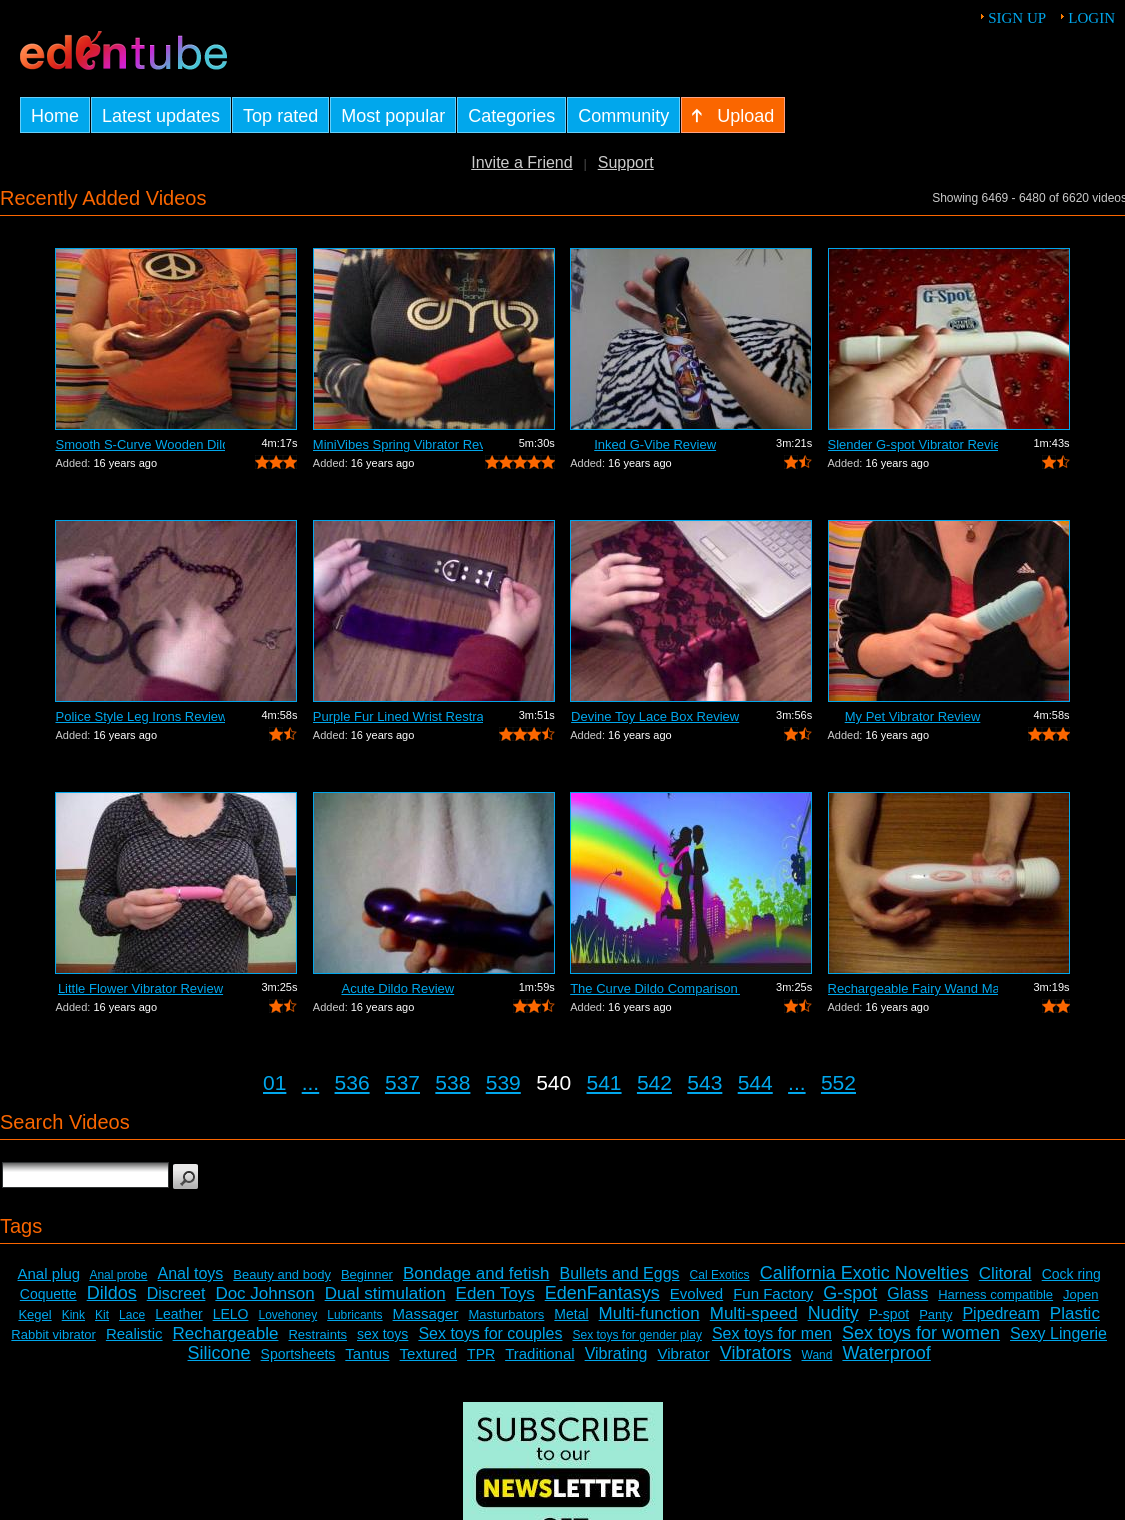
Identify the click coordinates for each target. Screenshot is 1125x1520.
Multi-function (649, 1313)
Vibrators (756, 1353)
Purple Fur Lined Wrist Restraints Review (398, 716)
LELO (231, 1314)
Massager (426, 1313)
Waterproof (886, 1353)
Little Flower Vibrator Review (140, 988)
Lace (132, 1315)
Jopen (1080, 1294)
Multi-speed (754, 1313)
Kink (73, 1315)
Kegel (34, 1314)
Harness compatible (995, 1294)
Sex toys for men (772, 1333)
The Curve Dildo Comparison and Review (655, 988)
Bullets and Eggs (620, 1273)
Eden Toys (495, 1293)
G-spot (850, 1293)
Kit (102, 1315)
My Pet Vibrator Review (913, 716)
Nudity (833, 1313)
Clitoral (1005, 1273)
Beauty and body (282, 1274)
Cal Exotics (720, 1275)
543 (704, 1082)
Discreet (176, 1293)
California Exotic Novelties (864, 1273)
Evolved (696, 1293)
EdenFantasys (602, 1293)
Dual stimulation (385, 1293)
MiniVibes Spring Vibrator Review (398, 444)
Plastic (1075, 1313)
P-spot (889, 1314)
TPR (481, 1354)
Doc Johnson (264, 1293)
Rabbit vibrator (53, 1334)
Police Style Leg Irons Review (140, 716)
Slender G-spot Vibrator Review (913, 444)
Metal (571, 1314)
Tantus (367, 1353)
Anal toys (190, 1273)
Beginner (367, 1274)
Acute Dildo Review (397, 988)
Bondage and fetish (476, 1273)
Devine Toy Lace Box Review (655, 716)
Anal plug (49, 1273)
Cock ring (1071, 1274)
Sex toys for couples (490, 1333)
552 (838, 1082)
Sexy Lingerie (1058, 1333)
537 (402, 1082)
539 (503, 1082)
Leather (178, 1314)
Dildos (112, 1293)
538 (452, 1082)
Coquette (48, 1294)
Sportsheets (298, 1354)
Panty (935, 1314)
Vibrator (684, 1353)
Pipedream (1000, 1313)
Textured (429, 1353)
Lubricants (354, 1315)
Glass (907, 1293)
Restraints (317, 1334)
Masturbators (506, 1314)
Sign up (1017, 18)
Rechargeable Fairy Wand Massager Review (913, 988)
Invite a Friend (521, 162)
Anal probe (118, 1275)
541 (604, 1082)
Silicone (219, 1353)
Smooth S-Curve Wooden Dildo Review (140, 444)
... (311, 1082)
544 (755, 1082)
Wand (817, 1355)
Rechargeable (226, 1333)
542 (654, 1082)
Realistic (134, 1333)
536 (352, 1082)
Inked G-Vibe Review (655, 444)
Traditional (539, 1353)
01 (274, 1082)
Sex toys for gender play (636, 1335)
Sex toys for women (921, 1333)
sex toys (382, 1334)
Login (1091, 18)
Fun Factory (773, 1293)
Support (626, 162)
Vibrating (616, 1353)
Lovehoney (287, 1315)
